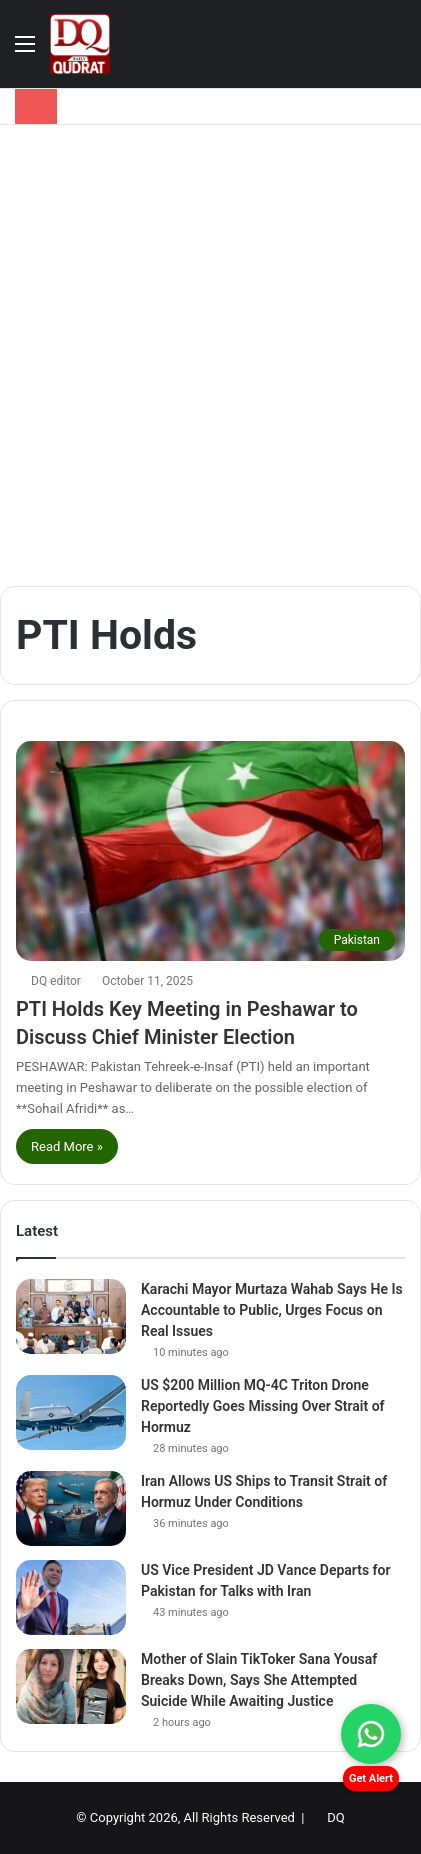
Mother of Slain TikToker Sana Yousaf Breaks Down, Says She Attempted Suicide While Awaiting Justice (259, 1680)
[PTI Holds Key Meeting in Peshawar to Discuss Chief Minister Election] (210, 850)
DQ (335, 1817)
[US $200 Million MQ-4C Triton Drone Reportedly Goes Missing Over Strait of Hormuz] (71, 1412)
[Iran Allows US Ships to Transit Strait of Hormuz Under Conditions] (71, 1508)
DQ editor (56, 981)
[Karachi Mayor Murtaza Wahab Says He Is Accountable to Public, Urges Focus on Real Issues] (71, 1316)
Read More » (67, 1146)
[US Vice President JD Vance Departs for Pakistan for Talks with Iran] (71, 1597)
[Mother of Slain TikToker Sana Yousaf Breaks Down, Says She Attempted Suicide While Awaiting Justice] (71, 1686)
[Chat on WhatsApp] (371, 1734)
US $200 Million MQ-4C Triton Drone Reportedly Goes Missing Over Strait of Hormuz (263, 1406)
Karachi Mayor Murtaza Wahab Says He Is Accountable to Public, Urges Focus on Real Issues (272, 1310)
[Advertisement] (210, 355)
